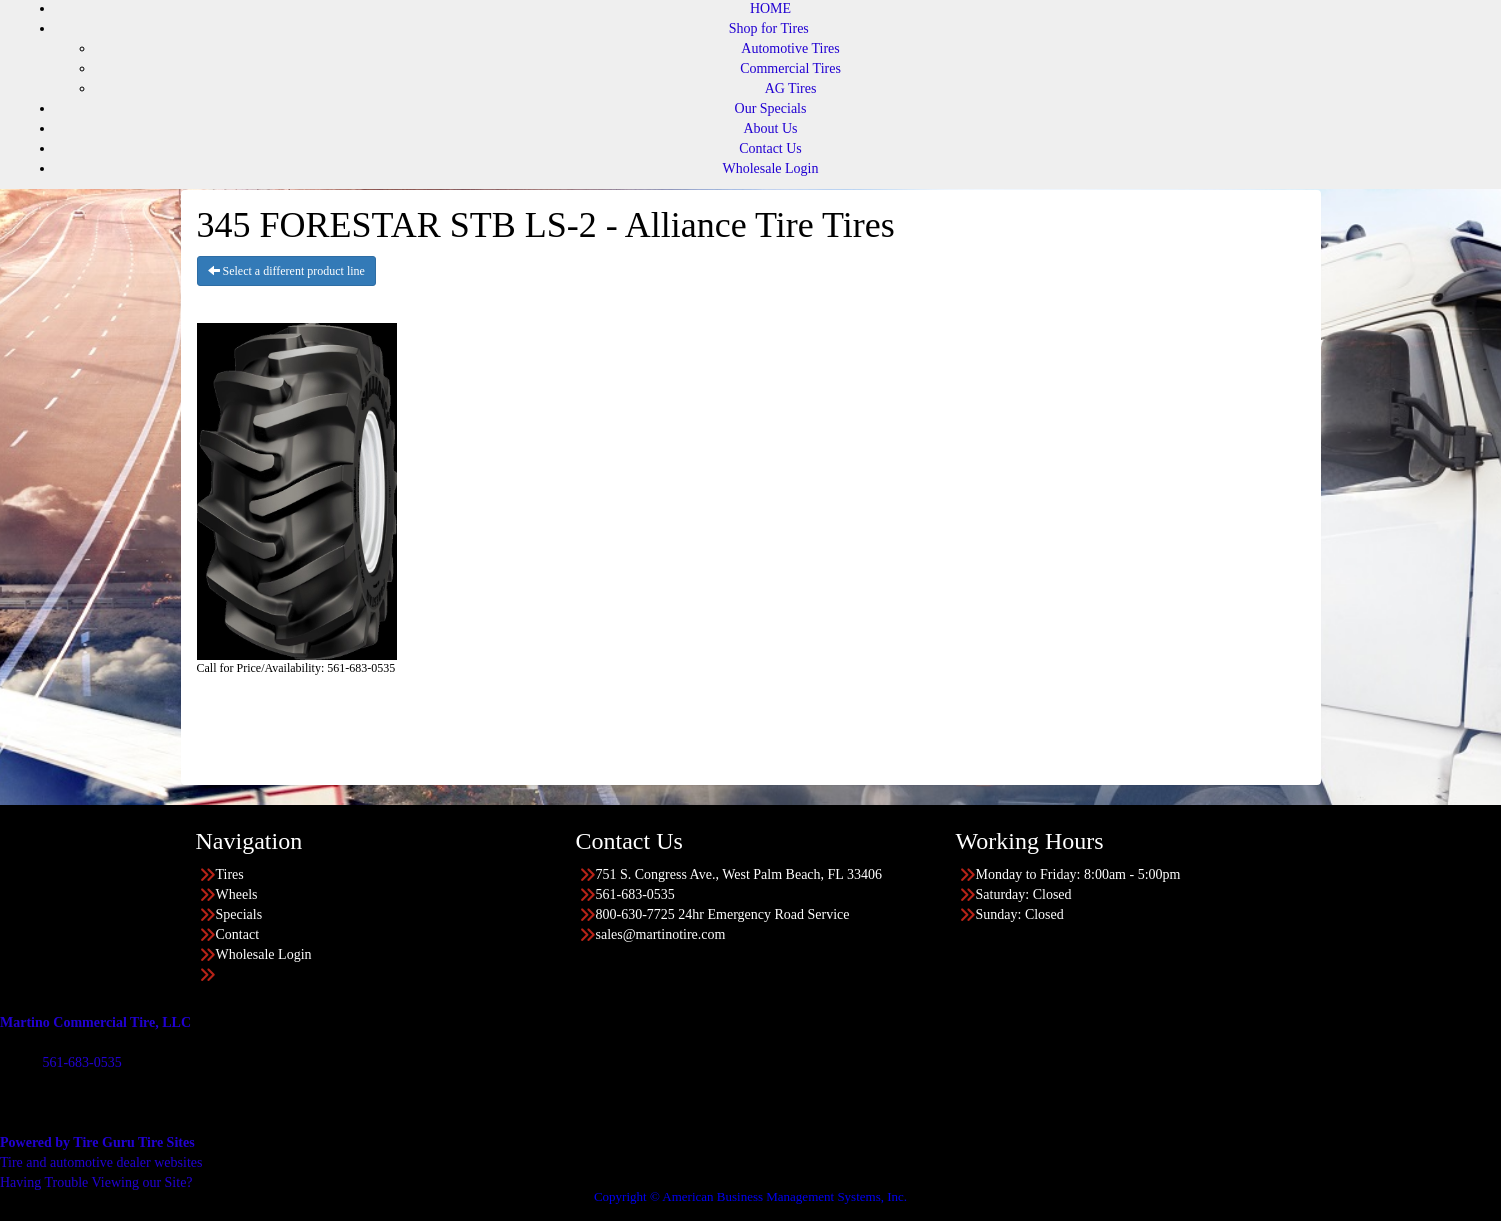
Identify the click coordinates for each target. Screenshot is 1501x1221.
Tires (230, 874)
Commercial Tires (790, 68)
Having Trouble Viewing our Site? (96, 1182)
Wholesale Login (770, 168)
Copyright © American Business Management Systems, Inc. (750, 1196)
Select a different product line (286, 271)
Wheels (237, 894)
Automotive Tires (790, 48)
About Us (770, 128)
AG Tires (791, 88)
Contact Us (770, 148)
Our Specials (771, 108)
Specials (239, 914)
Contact (238, 934)
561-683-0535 (81, 1062)
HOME (770, 8)
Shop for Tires (769, 28)
